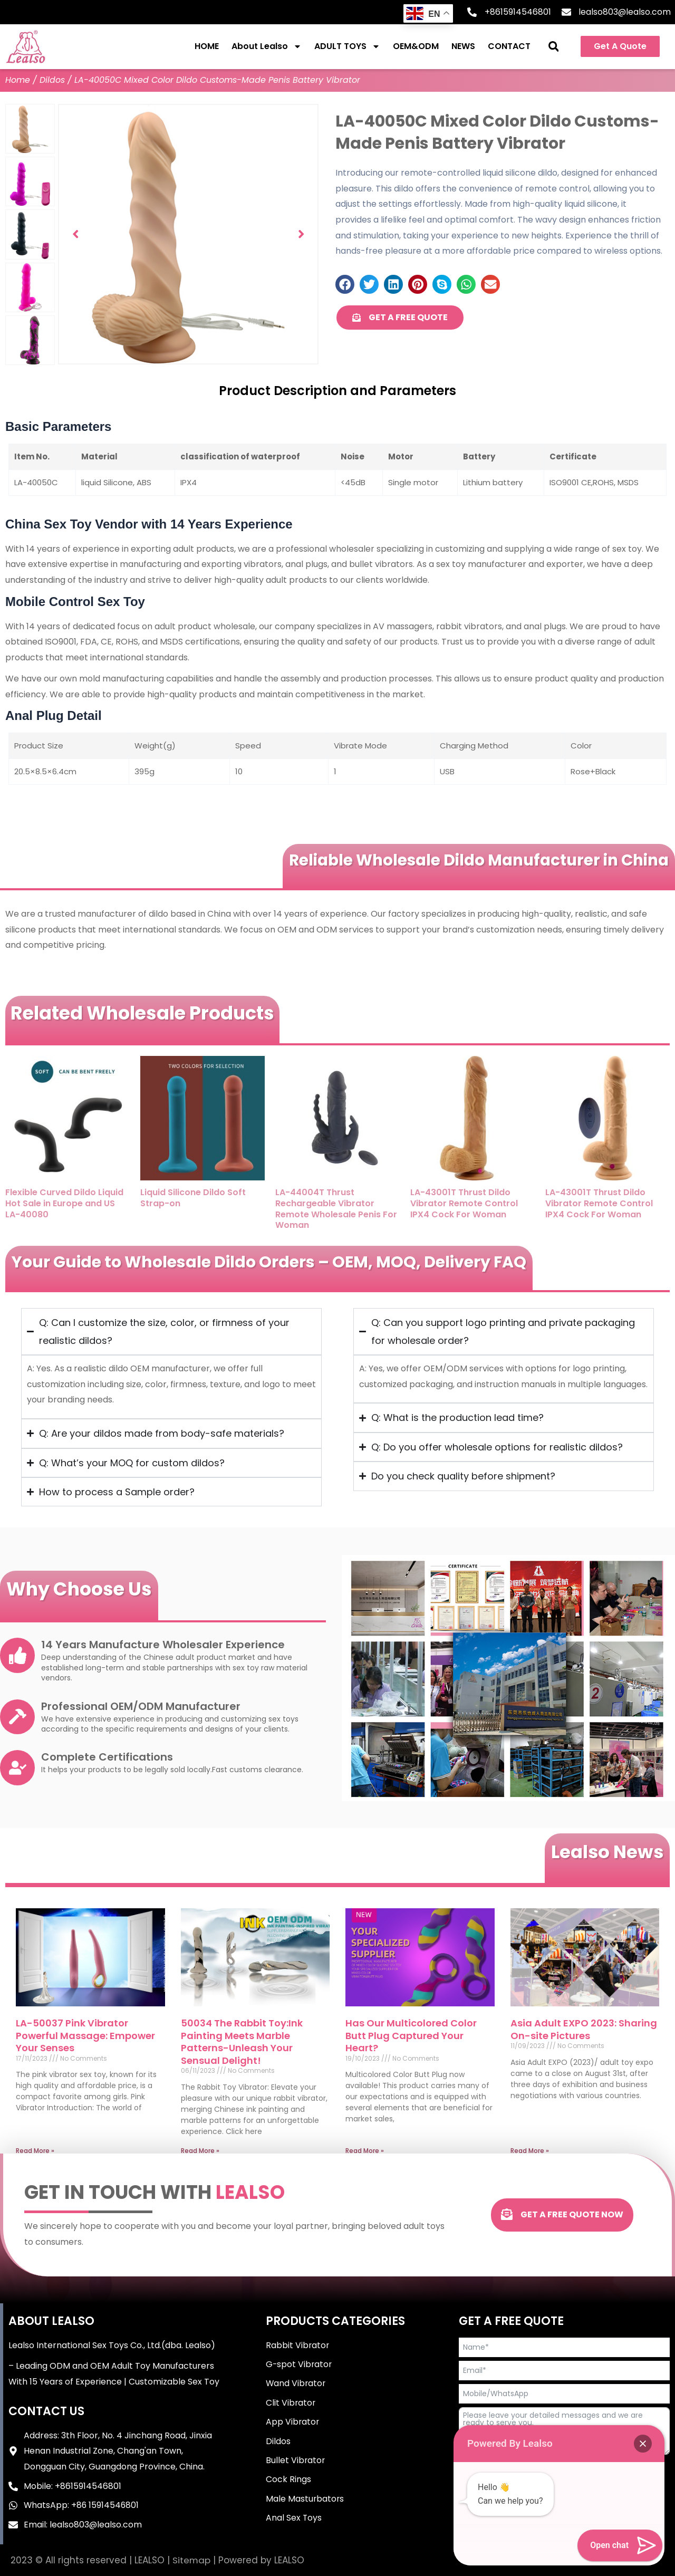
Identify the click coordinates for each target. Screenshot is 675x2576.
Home (17, 80)
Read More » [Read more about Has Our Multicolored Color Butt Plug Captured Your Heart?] (364, 2150)
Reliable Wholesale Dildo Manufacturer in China (473, 860)
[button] (553, 46)
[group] (188, 234)
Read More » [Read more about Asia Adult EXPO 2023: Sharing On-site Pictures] (529, 2150)
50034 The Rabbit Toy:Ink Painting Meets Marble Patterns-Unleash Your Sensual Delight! (242, 2041)
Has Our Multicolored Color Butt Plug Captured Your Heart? (411, 2035)
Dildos (52, 80)
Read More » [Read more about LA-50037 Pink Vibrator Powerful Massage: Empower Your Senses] (35, 2150)
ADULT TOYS (347, 46)
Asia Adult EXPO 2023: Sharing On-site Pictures (583, 2029)
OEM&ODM (416, 46)
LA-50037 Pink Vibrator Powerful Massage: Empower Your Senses (85, 2035)
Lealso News (605, 1851)
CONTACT (509, 46)
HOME (207, 46)
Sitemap (191, 2560)
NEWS (463, 46)
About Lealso (267, 46)
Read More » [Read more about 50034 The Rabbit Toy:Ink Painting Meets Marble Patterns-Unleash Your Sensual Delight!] (200, 2150)
